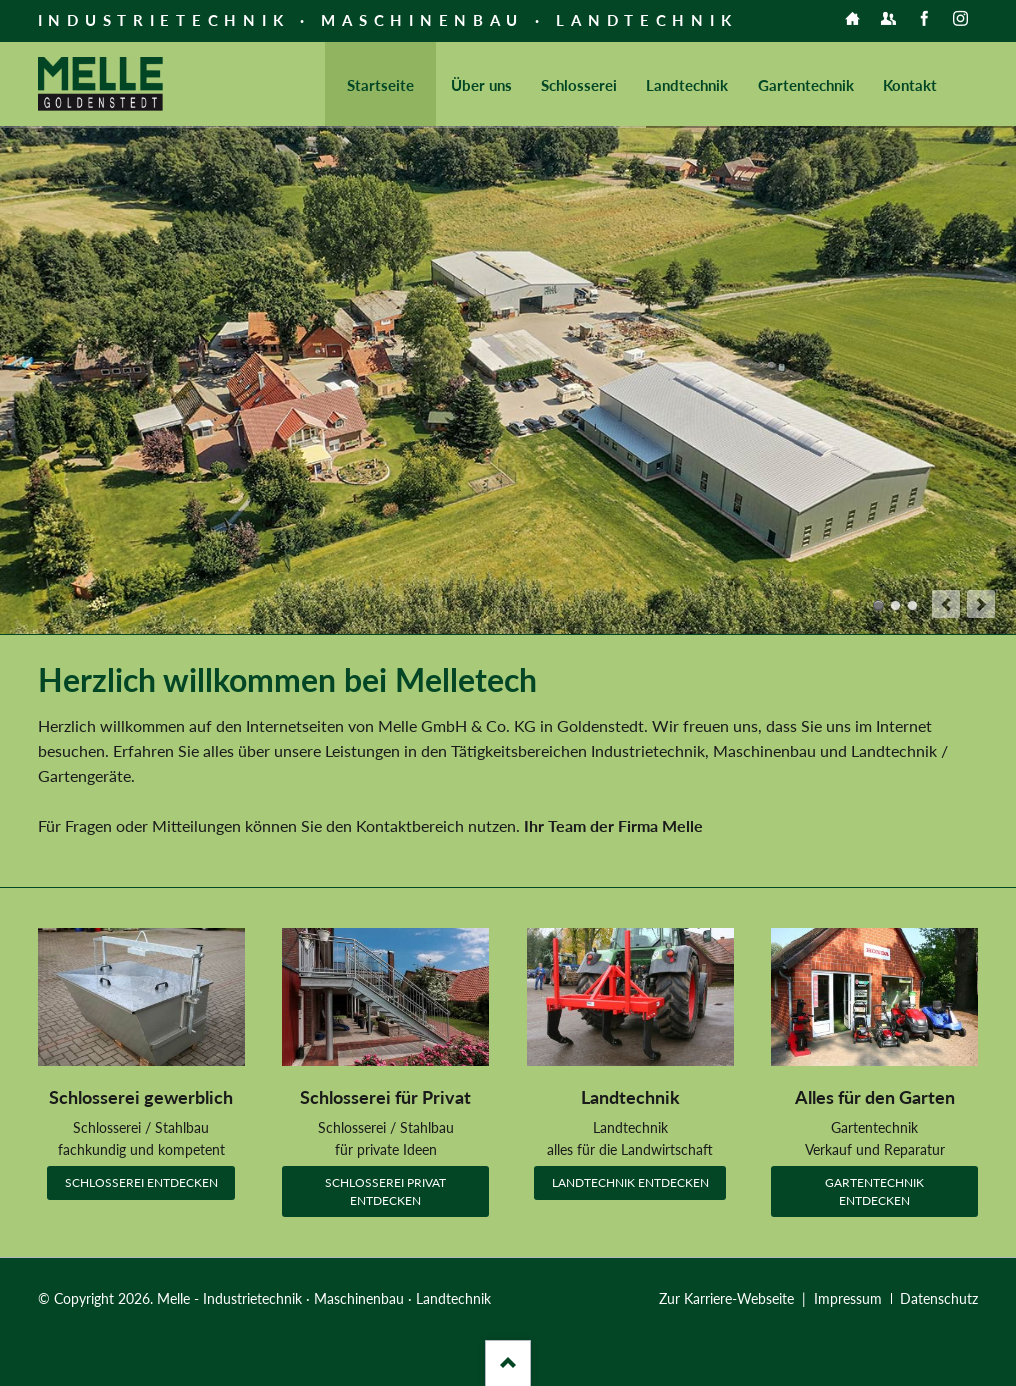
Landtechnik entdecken (630, 1182)
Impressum (848, 1298)
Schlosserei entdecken (141, 1182)
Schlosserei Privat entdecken (385, 1191)
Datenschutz (939, 1298)
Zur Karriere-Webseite (726, 1298)
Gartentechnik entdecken (874, 1191)
